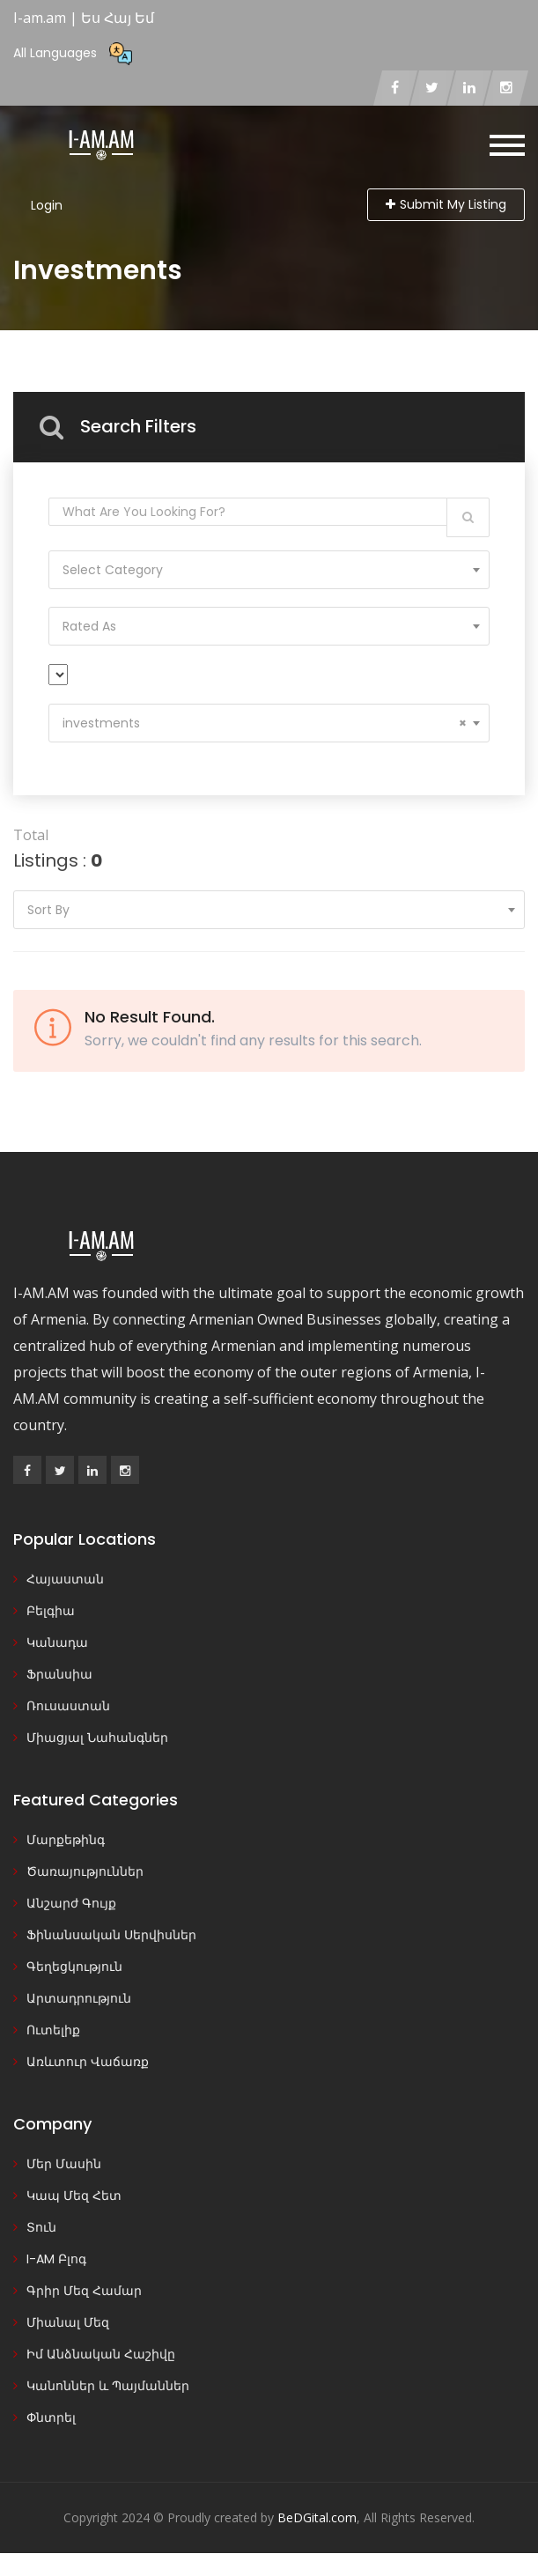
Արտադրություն (78, 1998)
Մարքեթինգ (65, 1840)
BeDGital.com (317, 2517)
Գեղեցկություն (74, 1966)
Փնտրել (51, 2417)
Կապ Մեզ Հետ (74, 2195)
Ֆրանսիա (59, 1674)
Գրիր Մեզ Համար (84, 2290)
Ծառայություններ (85, 1871)
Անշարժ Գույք (71, 1903)
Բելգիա (50, 1611)
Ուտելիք (53, 2030)
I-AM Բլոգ (56, 2259)
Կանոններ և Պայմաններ (107, 2386)
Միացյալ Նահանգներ (97, 1737)
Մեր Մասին (63, 2164)
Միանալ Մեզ (67, 2322)
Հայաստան (65, 1579)
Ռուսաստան (68, 1706)
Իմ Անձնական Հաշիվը (100, 2354)
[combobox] (269, 569)
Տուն (41, 2227)
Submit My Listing (446, 204)
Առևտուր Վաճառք (87, 2061)
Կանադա (57, 1642)
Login (47, 205)
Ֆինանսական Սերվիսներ (111, 1935)
